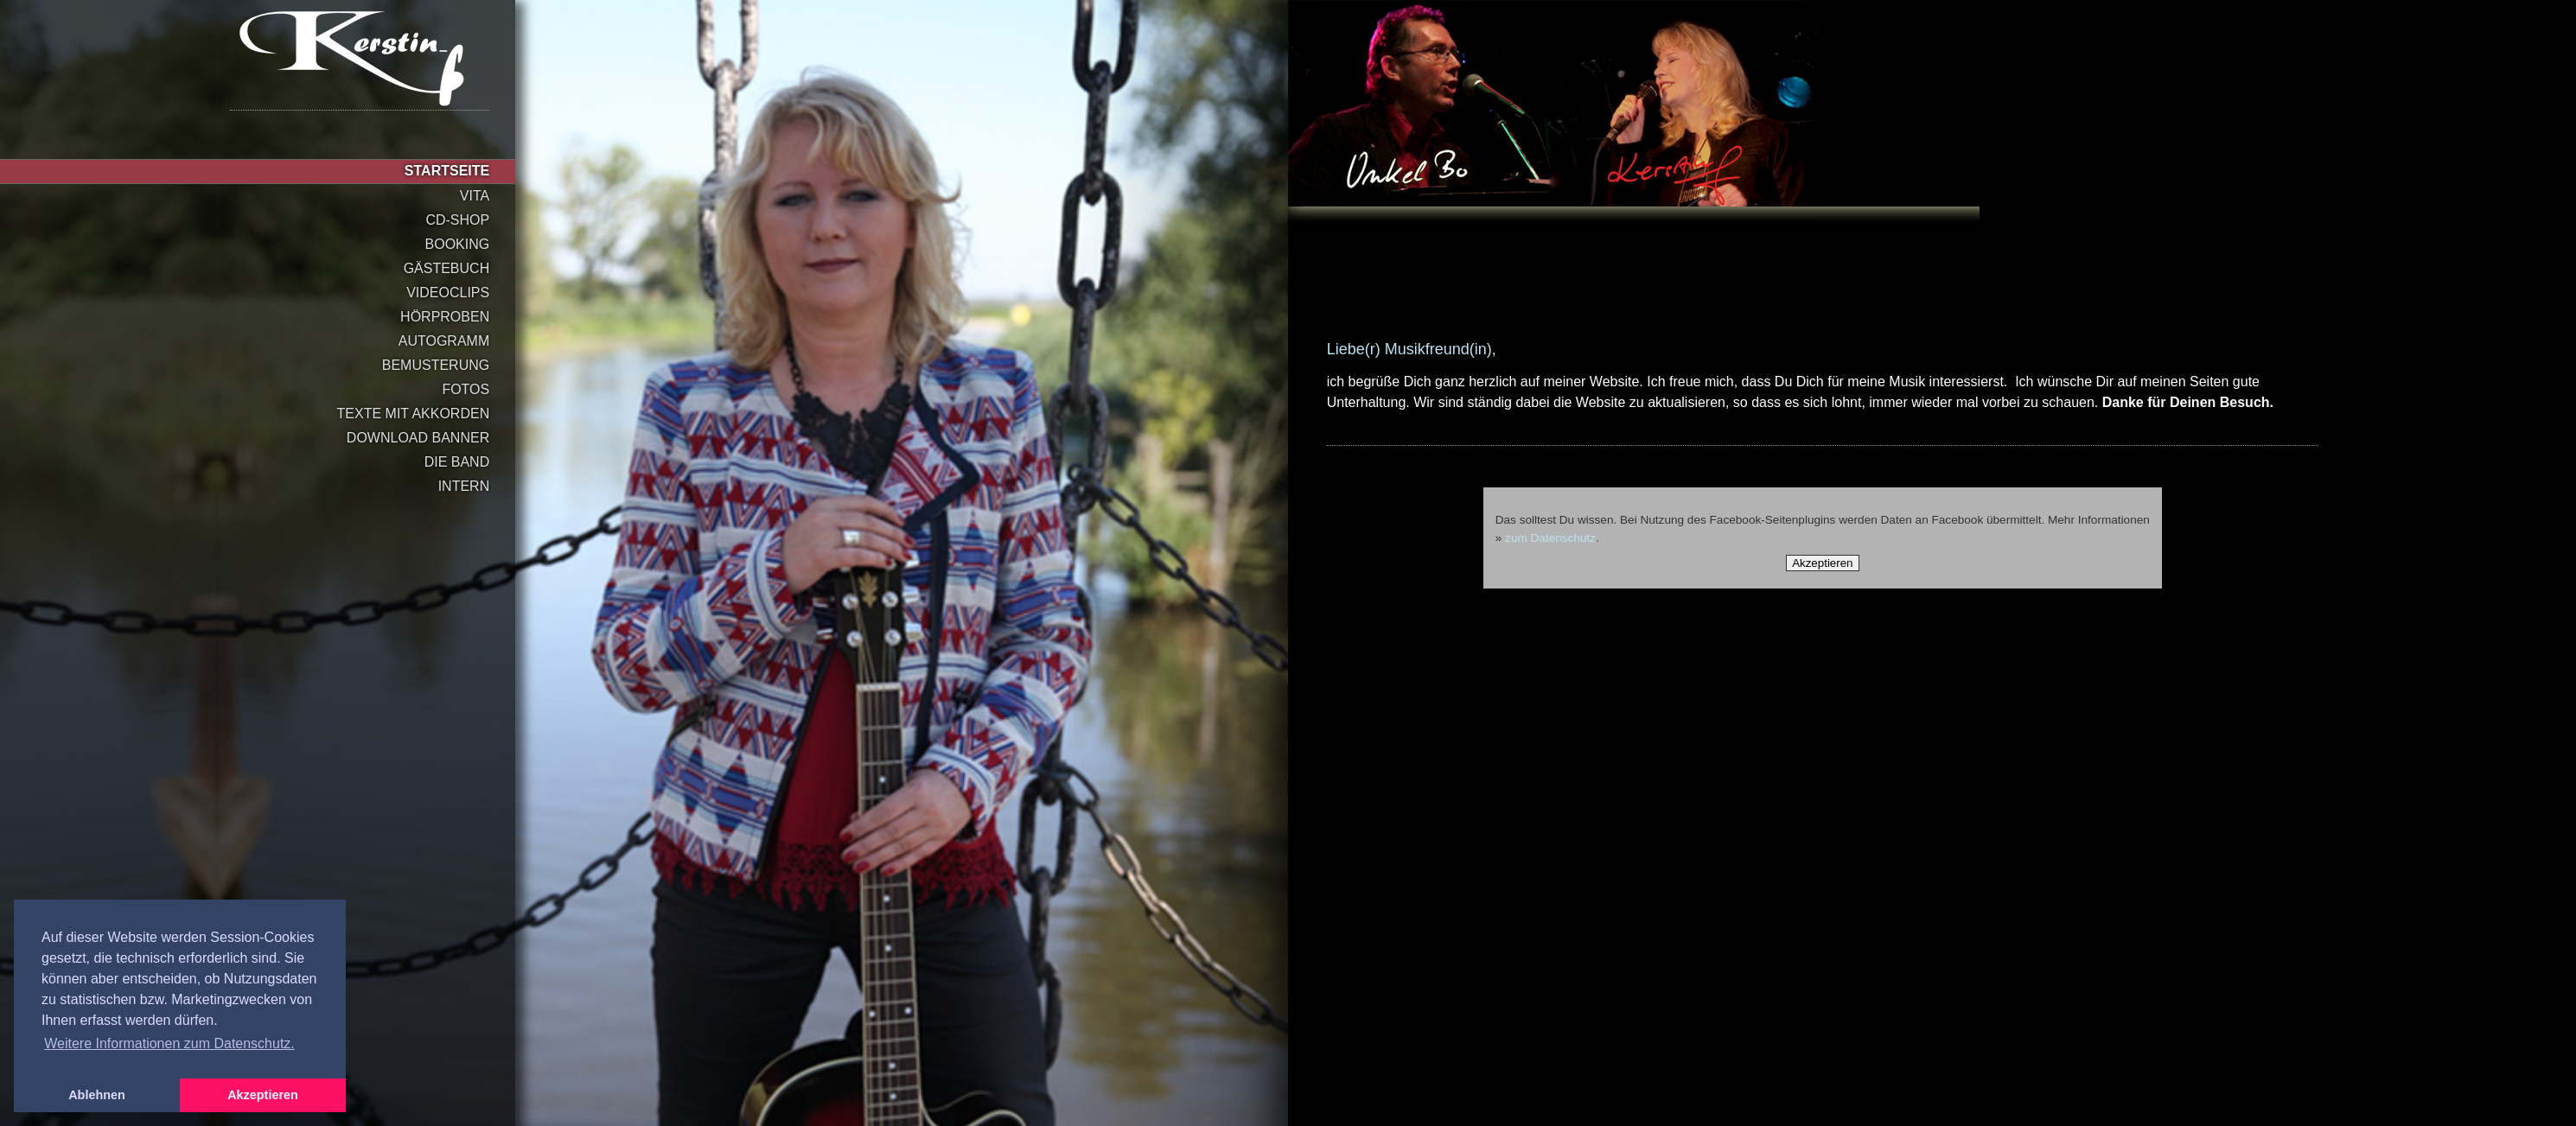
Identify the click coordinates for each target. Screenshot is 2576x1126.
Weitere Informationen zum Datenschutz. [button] (169, 1043)
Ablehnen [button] (96, 1095)
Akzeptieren (1822, 563)
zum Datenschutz (1551, 537)
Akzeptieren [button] (262, 1095)
